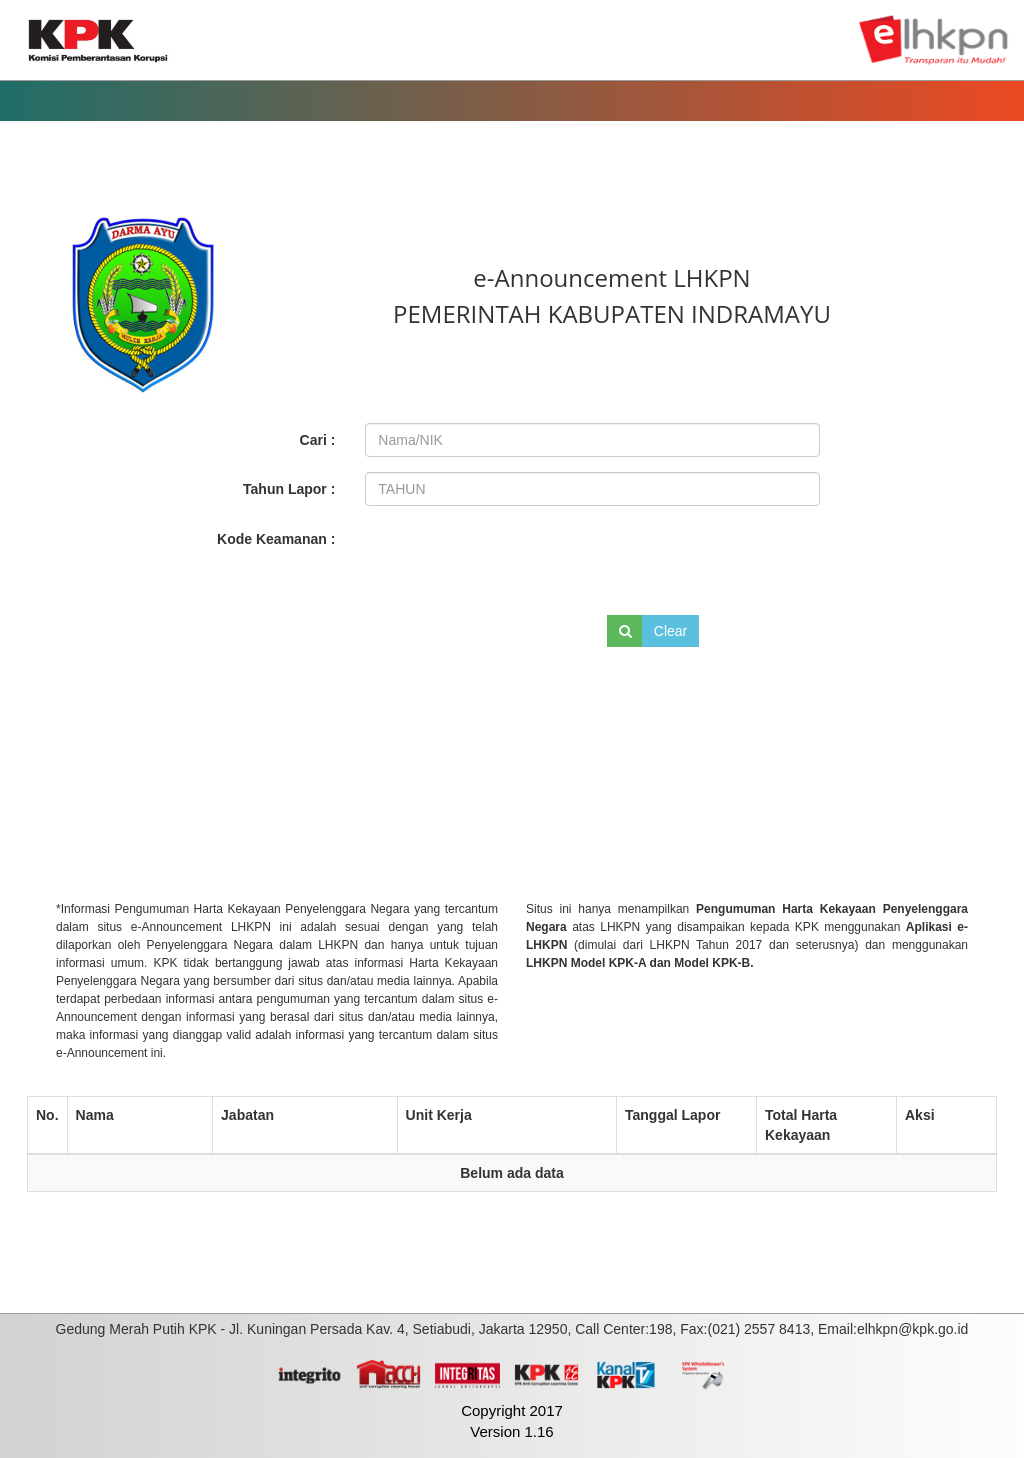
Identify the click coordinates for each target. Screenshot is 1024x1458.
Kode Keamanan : (276, 539)
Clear (670, 631)
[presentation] (501, 557)
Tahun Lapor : (289, 489)
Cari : (318, 440)
